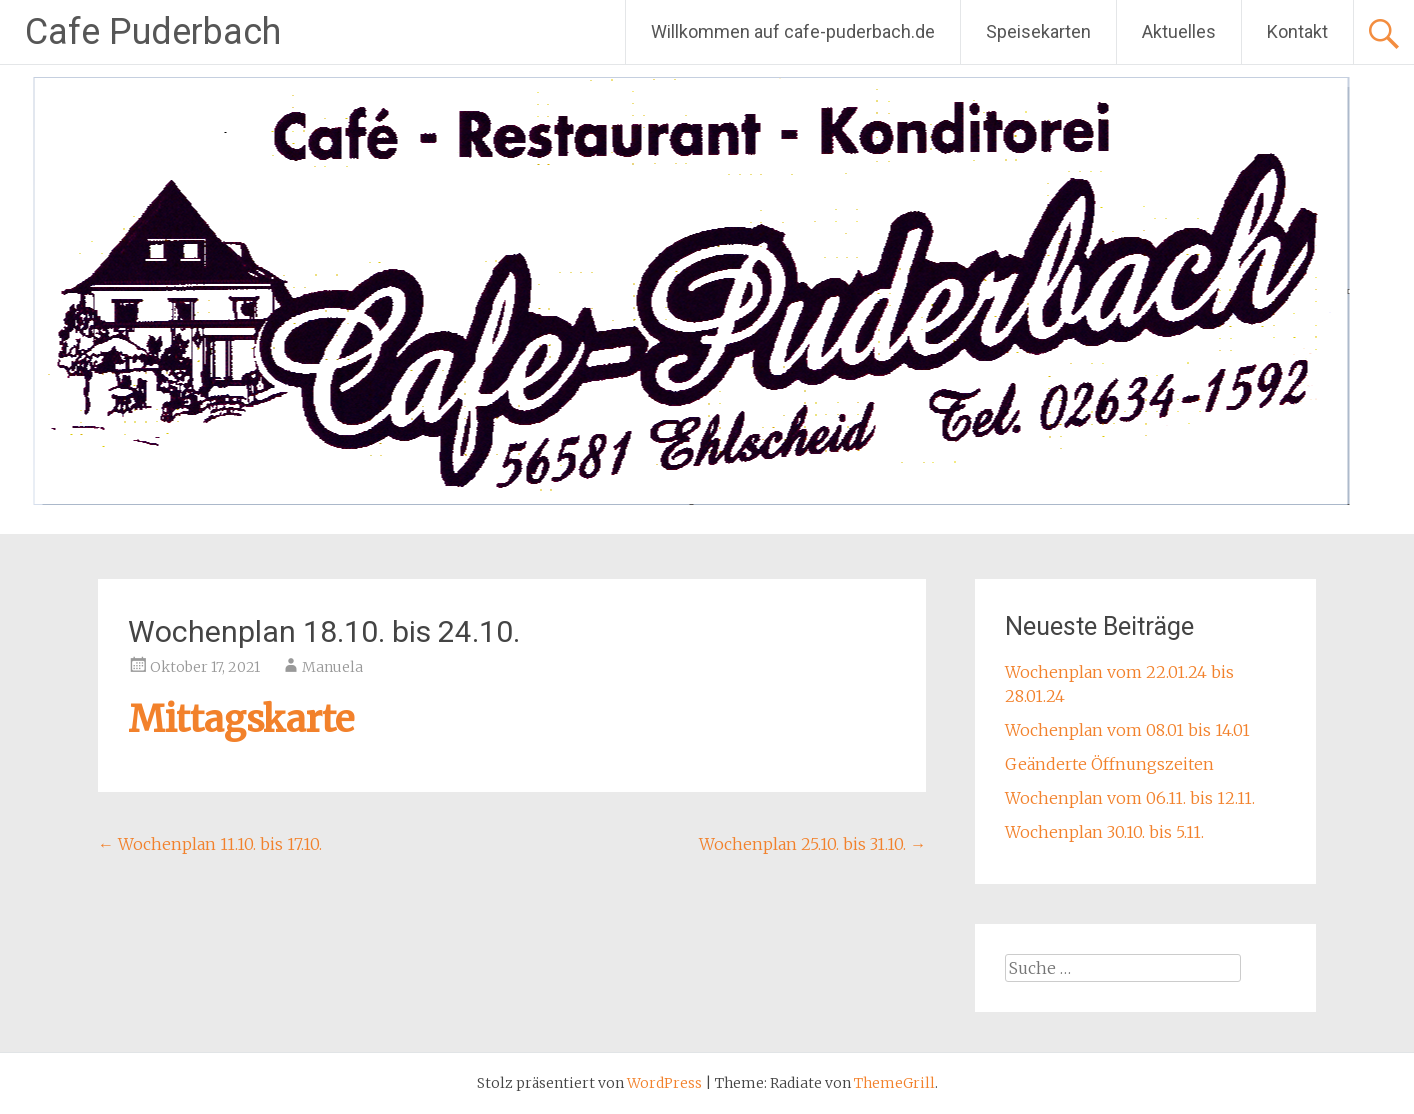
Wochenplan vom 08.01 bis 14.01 (1127, 730)
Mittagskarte (241, 719)
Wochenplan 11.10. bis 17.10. (210, 844)
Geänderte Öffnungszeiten (1109, 764)
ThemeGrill (894, 1083)
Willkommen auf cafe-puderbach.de (793, 31)
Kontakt (1297, 31)
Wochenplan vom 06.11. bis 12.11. (1130, 798)
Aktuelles (1179, 31)
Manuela (332, 667)
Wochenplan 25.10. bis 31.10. (812, 844)
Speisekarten (1038, 31)
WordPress (664, 1083)
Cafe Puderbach (153, 32)
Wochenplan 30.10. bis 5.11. (1104, 832)
